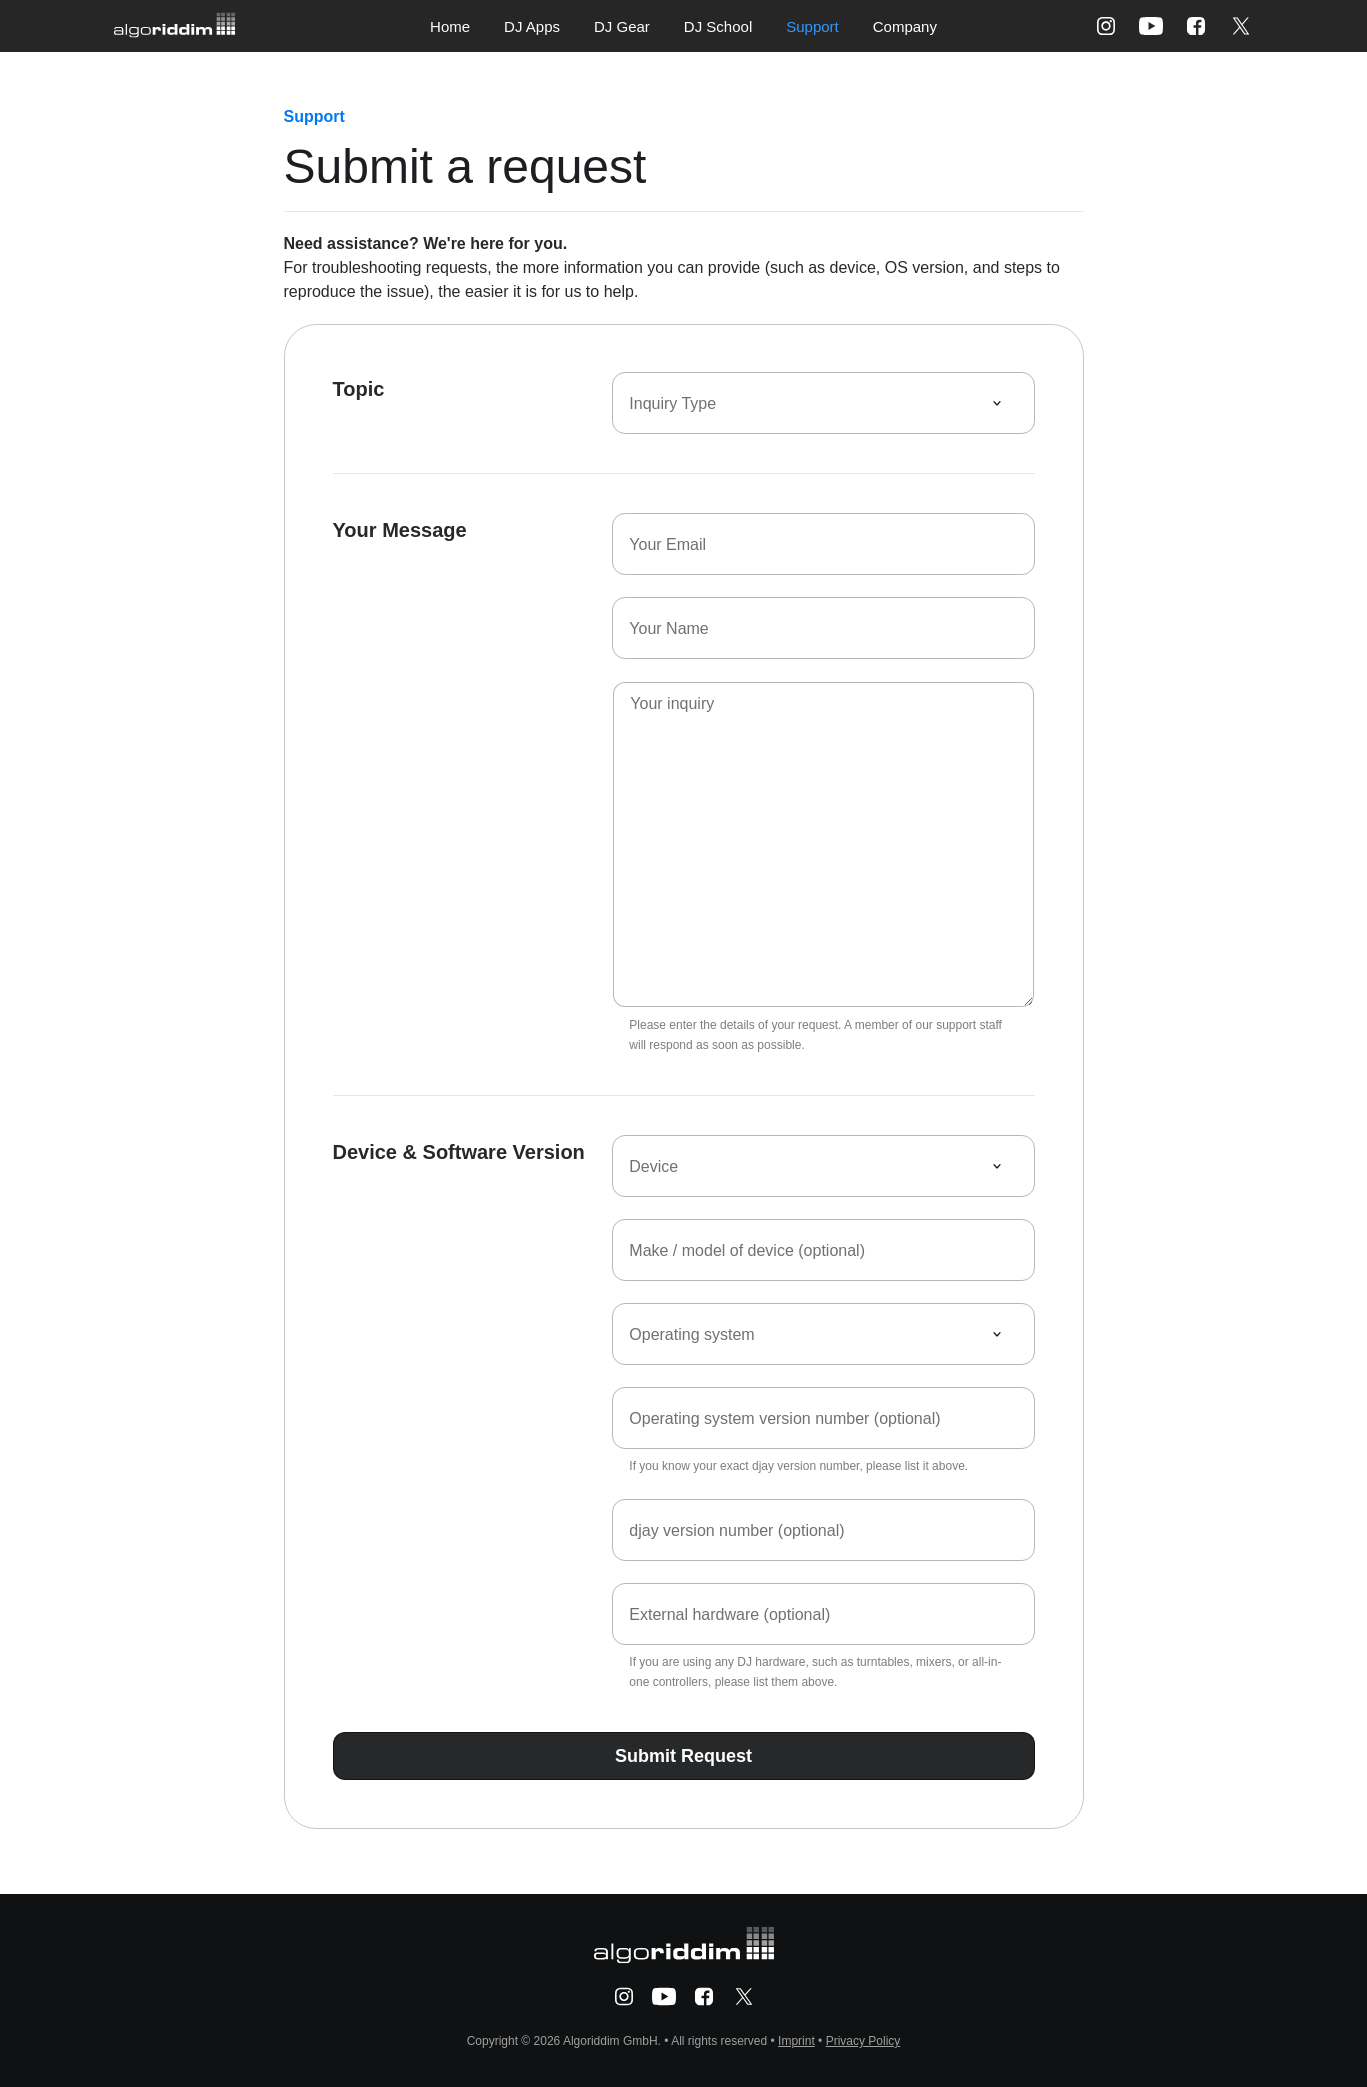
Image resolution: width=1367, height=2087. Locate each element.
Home (450, 26)
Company (905, 26)
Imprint (796, 2041)
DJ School (718, 26)
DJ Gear (622, 26)
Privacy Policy (863, 2041)
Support (812, 26)
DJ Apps (532, 26)
